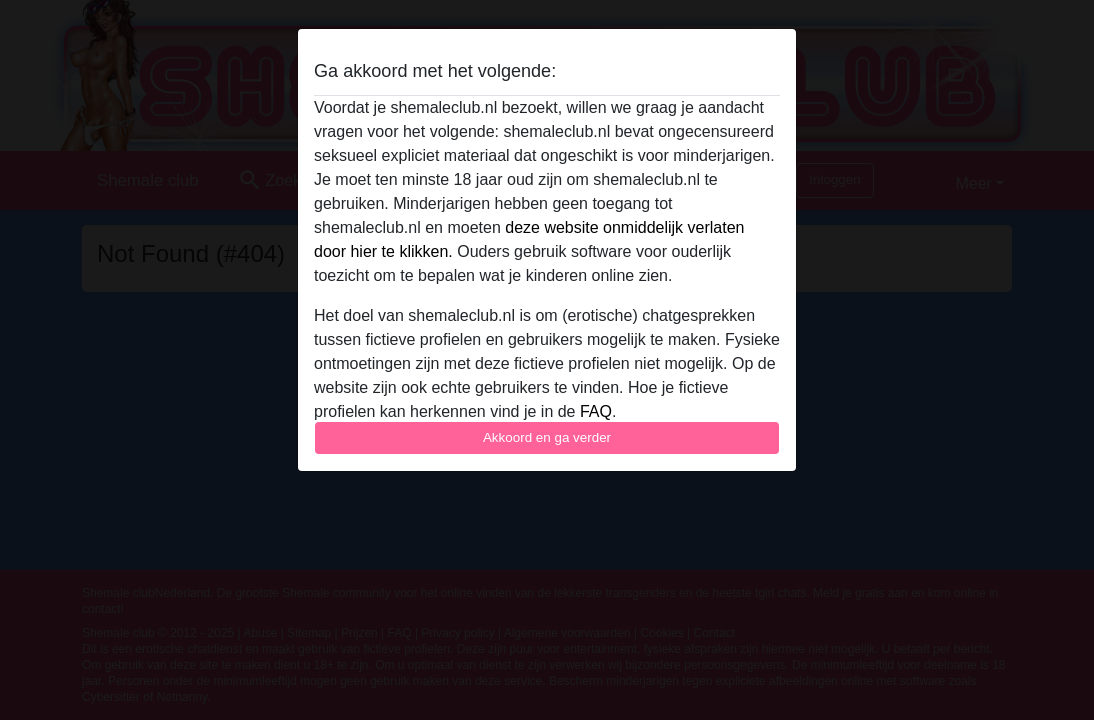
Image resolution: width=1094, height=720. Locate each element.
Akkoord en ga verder (547, 437)
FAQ (596, 411)
